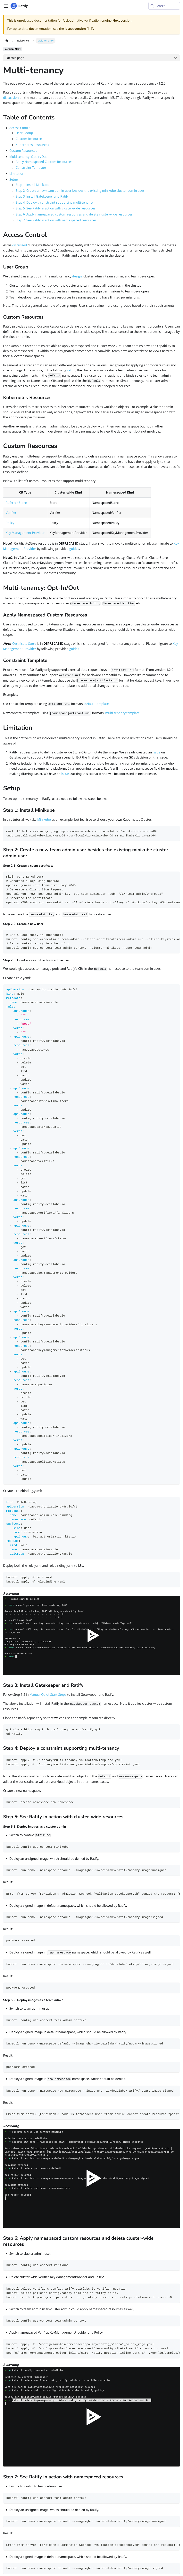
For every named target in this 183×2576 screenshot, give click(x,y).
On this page (15, 58)
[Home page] (7, 41)
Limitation (16, 173)
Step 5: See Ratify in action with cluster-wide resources (56, 208)
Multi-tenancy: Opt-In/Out (28, 157)
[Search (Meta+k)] (164, 6)
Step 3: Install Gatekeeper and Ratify (42, 196)
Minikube (44, 819)
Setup (13, 179)
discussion (11, 97)
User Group (24, 133)
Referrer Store (16, 503)
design (77, 276)
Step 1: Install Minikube (32, 185)
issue (156, 752)
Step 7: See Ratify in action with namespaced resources (56, 220)
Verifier (11, 512)
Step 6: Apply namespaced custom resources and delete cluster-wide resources (74, 214)
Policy (10, 523)
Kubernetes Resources (32, 145)
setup (71, 370)
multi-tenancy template (122, 713)
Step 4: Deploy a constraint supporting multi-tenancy (55, 202)
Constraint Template (31, 167)
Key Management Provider (25, 533)
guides (74, 549)
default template (96, 704)
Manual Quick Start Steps (47, 1694)
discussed (19, 245)
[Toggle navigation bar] (6, 6)
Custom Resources (29, 139)
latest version (75, 28)
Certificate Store (24, 643)
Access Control (20, 128)
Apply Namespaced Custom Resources (44, 162)
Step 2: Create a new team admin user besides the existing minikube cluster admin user (80, 190)
